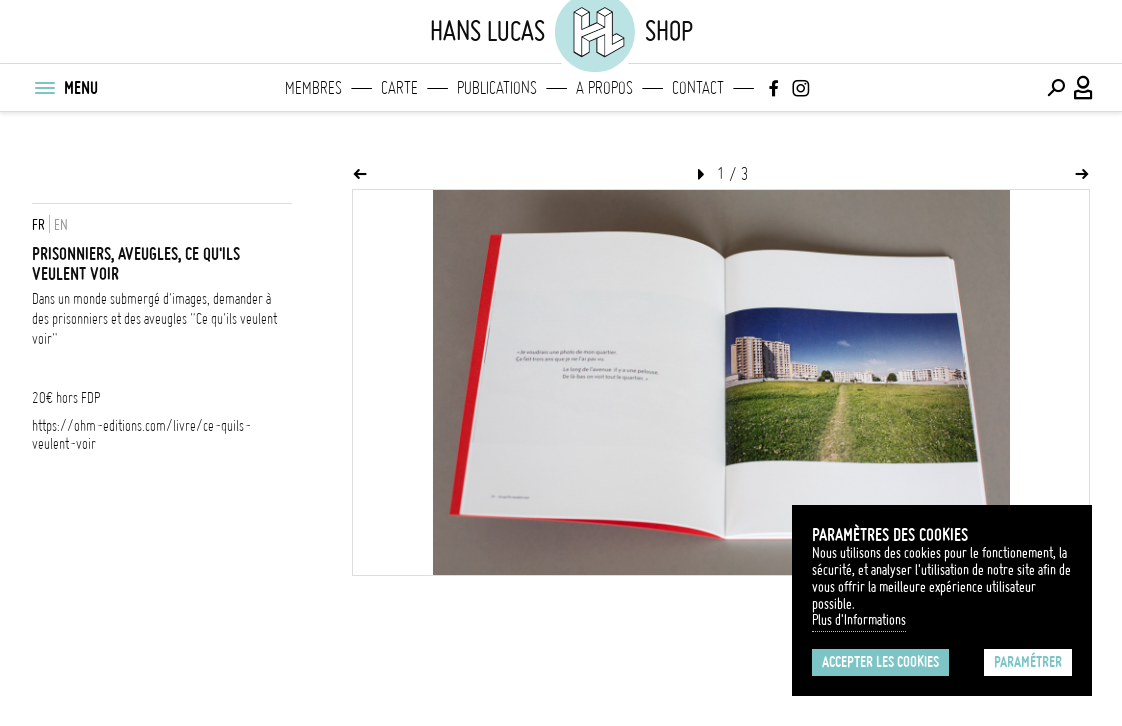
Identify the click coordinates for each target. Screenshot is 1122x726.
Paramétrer (1028, 662)
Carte (399, 88)
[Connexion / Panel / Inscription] (1084, 88)
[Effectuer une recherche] (1056, 88)
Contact (698, 88)
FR (38, 225)
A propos (604, 88)
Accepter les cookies (880, 662)
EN (61, 225)
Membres (313, 88)
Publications (497, 88)
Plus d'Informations (859, 620)
